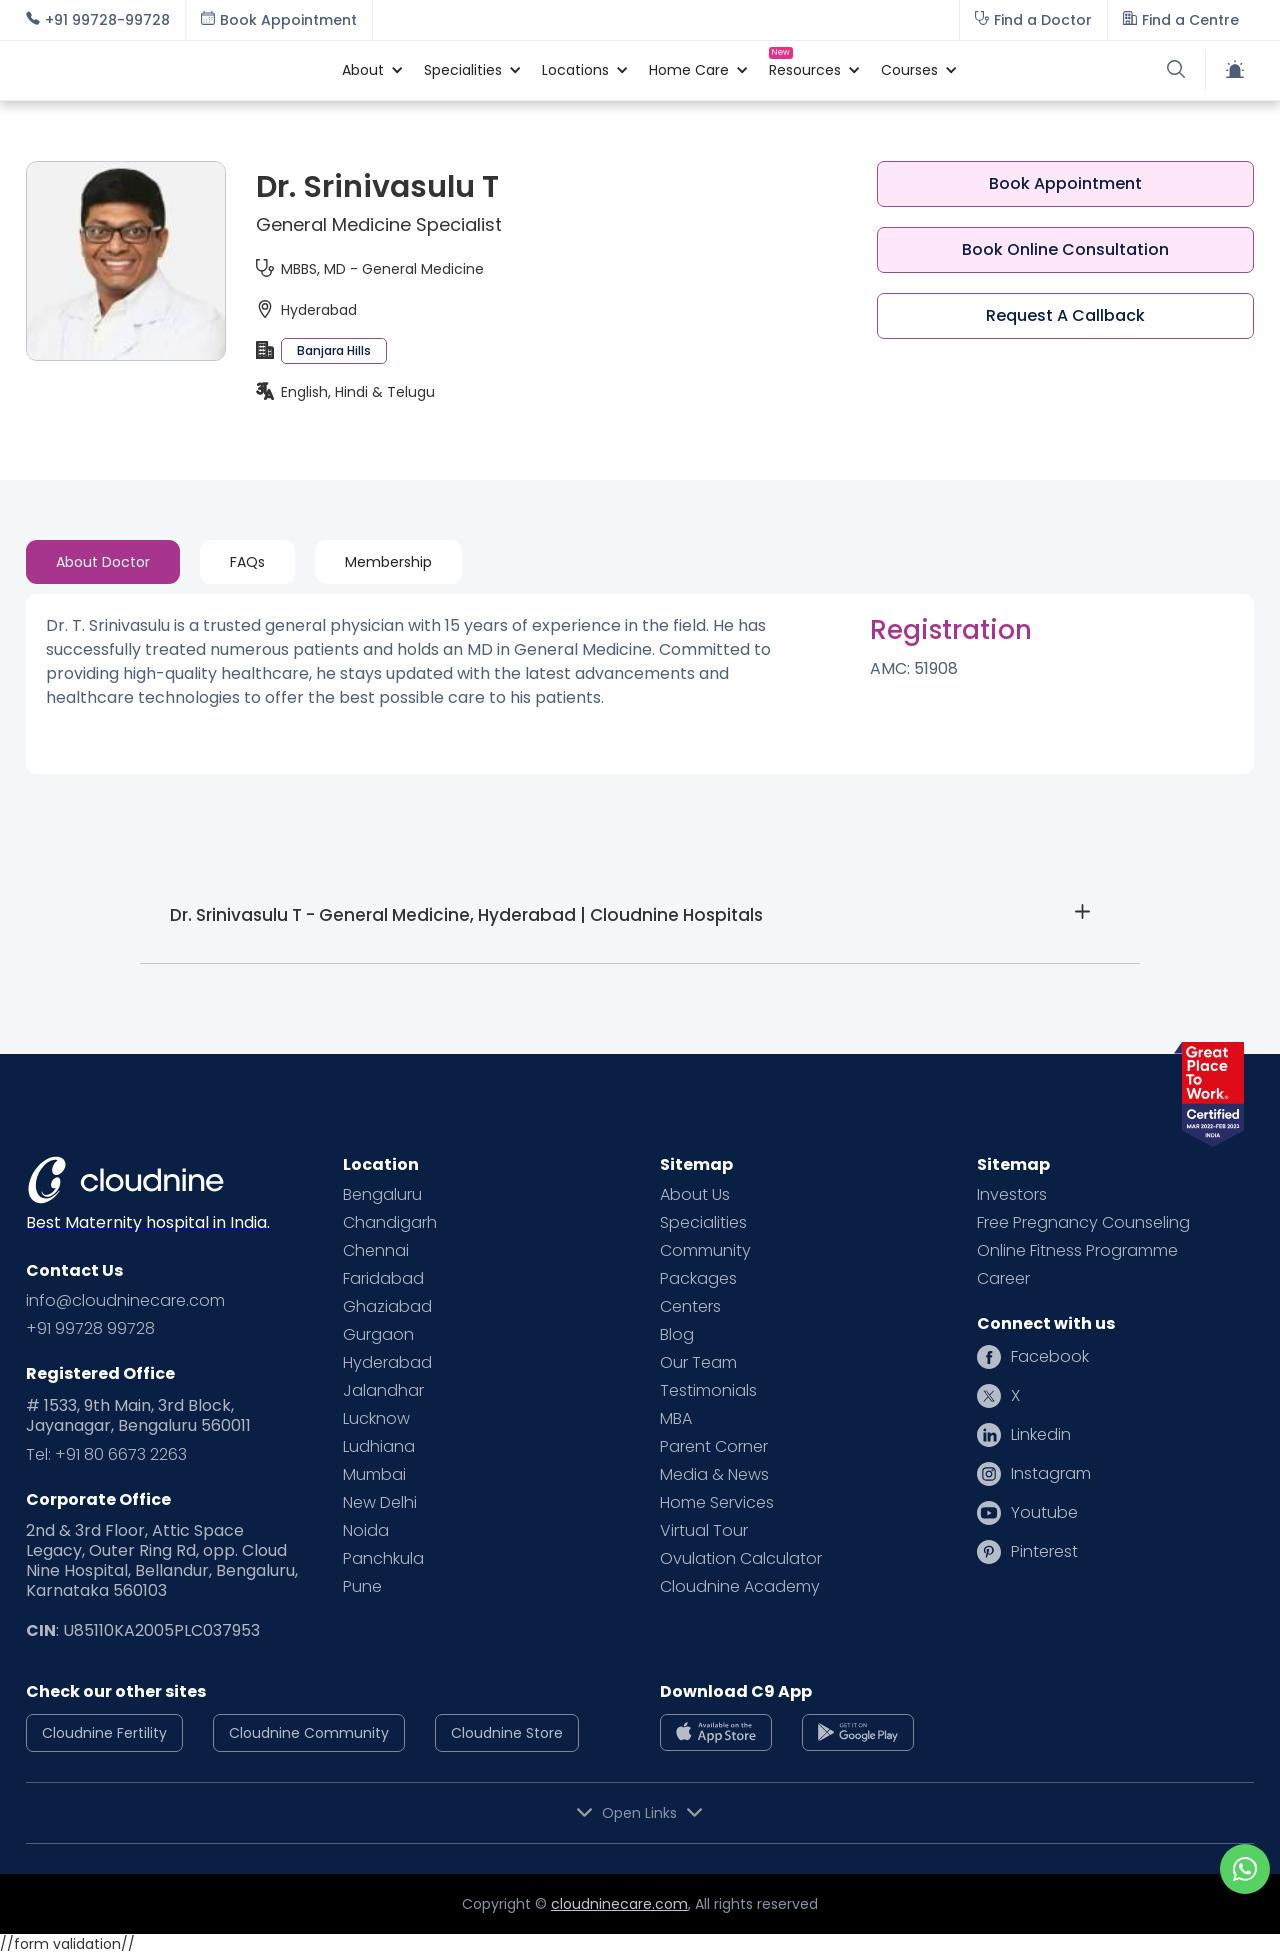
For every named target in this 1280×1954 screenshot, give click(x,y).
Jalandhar (383, 1391)
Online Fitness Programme (1077, 1251)
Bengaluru (382, 1195)
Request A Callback (1065, 315)
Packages (698, 1279)
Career (1003, 1279)
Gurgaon (378, 1335)
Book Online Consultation (1065, 249)
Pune (362, 1587)
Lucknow (376, 1419)
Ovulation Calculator (741, 1559)
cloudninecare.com (619, 1904)
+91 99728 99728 (90, 1329)
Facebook (1050, 1357)
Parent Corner (714, 1447)
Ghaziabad (387, 1307)
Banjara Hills (334, 350)
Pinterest (1044, 1552)
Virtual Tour (704, 1531)
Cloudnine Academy (740, 1587)
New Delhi (380, 1503)
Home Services (717, 1503)
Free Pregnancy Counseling (1083, 1223)
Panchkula (383, 1559)
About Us (695, 1195)
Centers (690, 1307)
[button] (363, 70)
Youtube (1044, 1513)
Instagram (1051, 1474)
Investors (1012, 1195)
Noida (366, 1531)
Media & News (714, 1475)
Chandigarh (390, 1223)
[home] (174, 70)
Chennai (376, 1251)
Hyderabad (387, 1363)
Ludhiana (379, 1447)
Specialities (703, 1223)
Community (705, 1251)
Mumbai (374, 1475)
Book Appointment (1065, 183)
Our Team (698, 1363)
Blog (677, 1335)
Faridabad (383, 1279)
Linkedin (1041, 1435)
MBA (676, 1419)
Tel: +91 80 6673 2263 (106, 1455)
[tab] (103, 562)
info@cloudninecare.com (125, 1301)
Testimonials (708, 1391)
